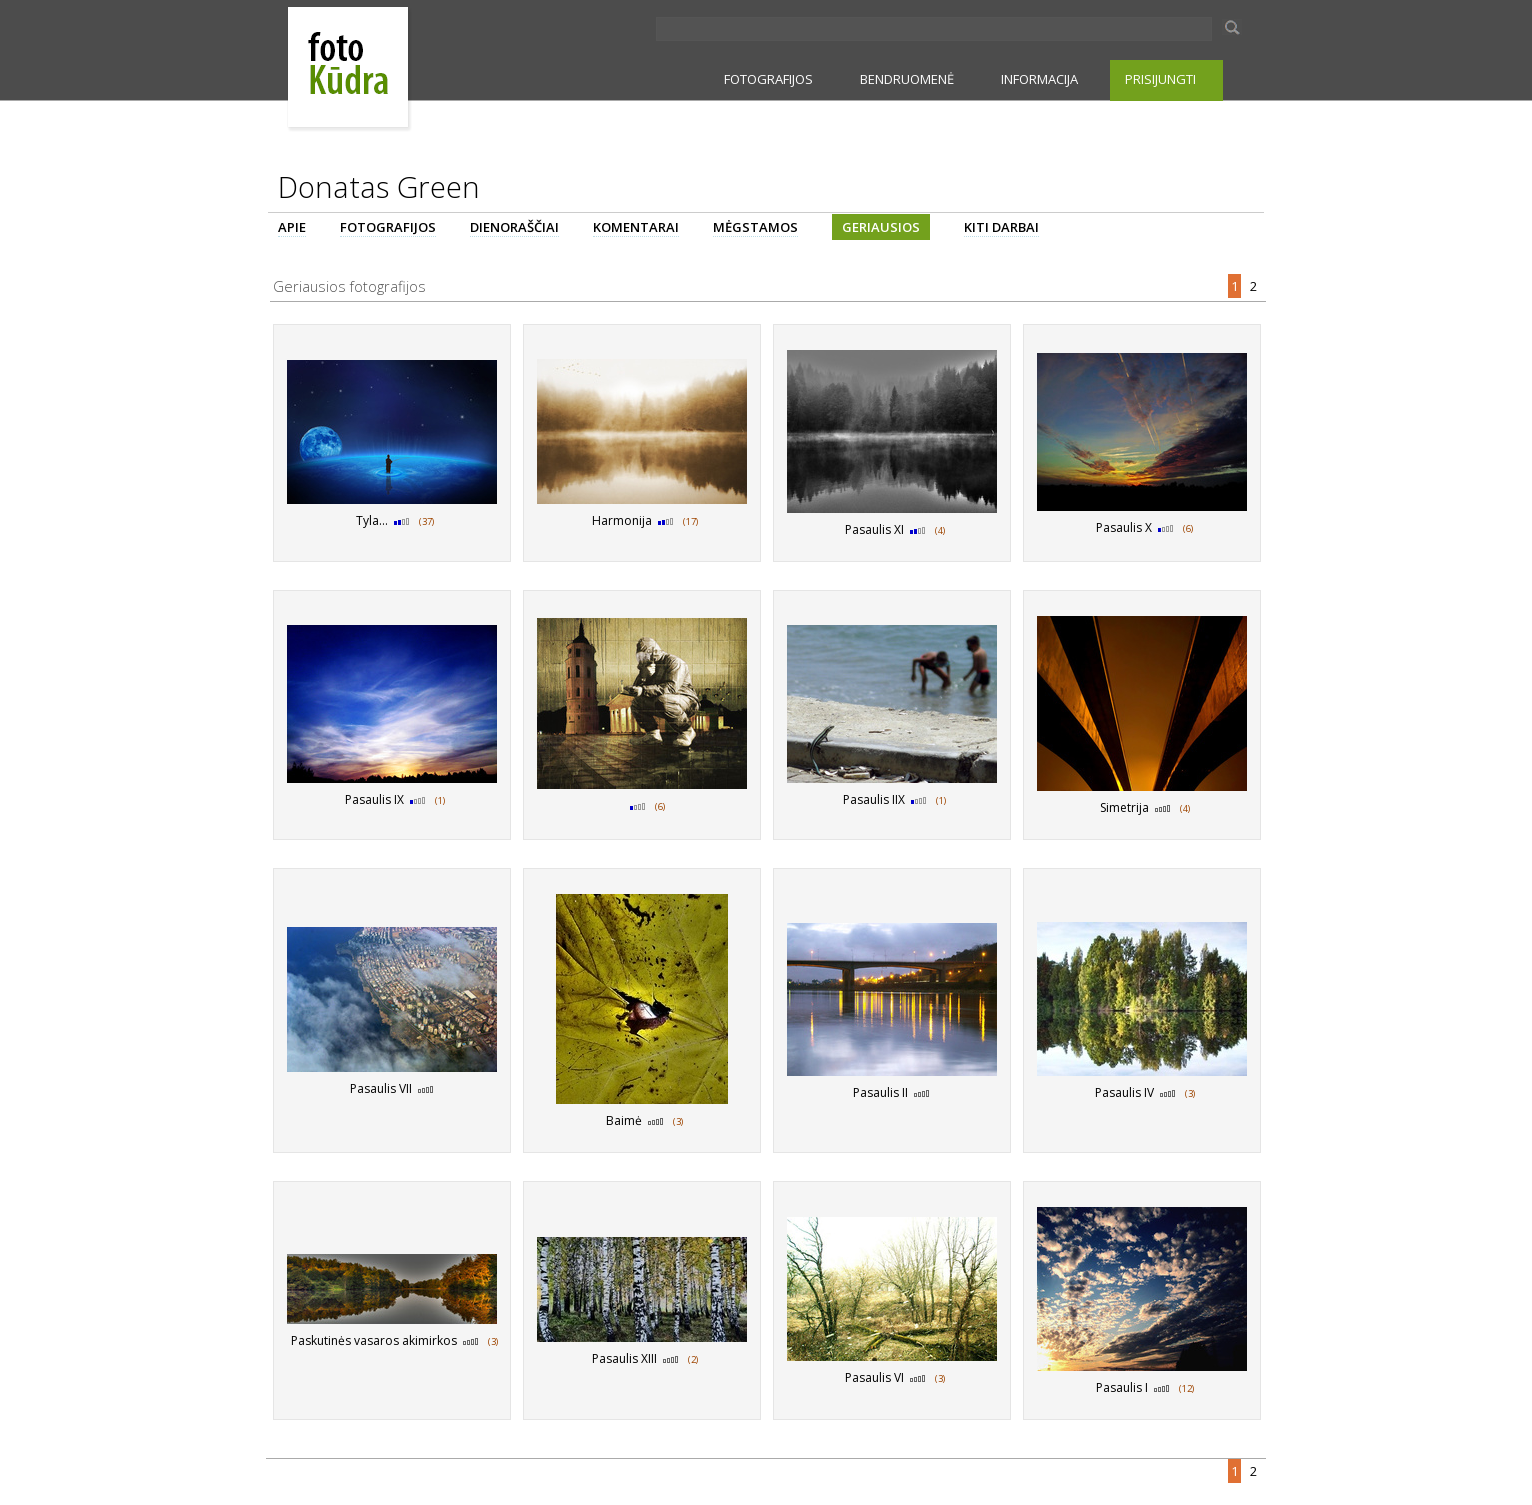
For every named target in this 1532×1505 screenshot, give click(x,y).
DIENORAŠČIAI (514, 227)
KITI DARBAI (1001, 227)
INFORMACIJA (1039, 79)
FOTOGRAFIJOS (768, 79)
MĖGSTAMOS (755, 227)
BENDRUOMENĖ (907, 79)
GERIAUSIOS (881, 227)
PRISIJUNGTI (1160, 79)
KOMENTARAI (636, 227)
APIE (292, 227)
